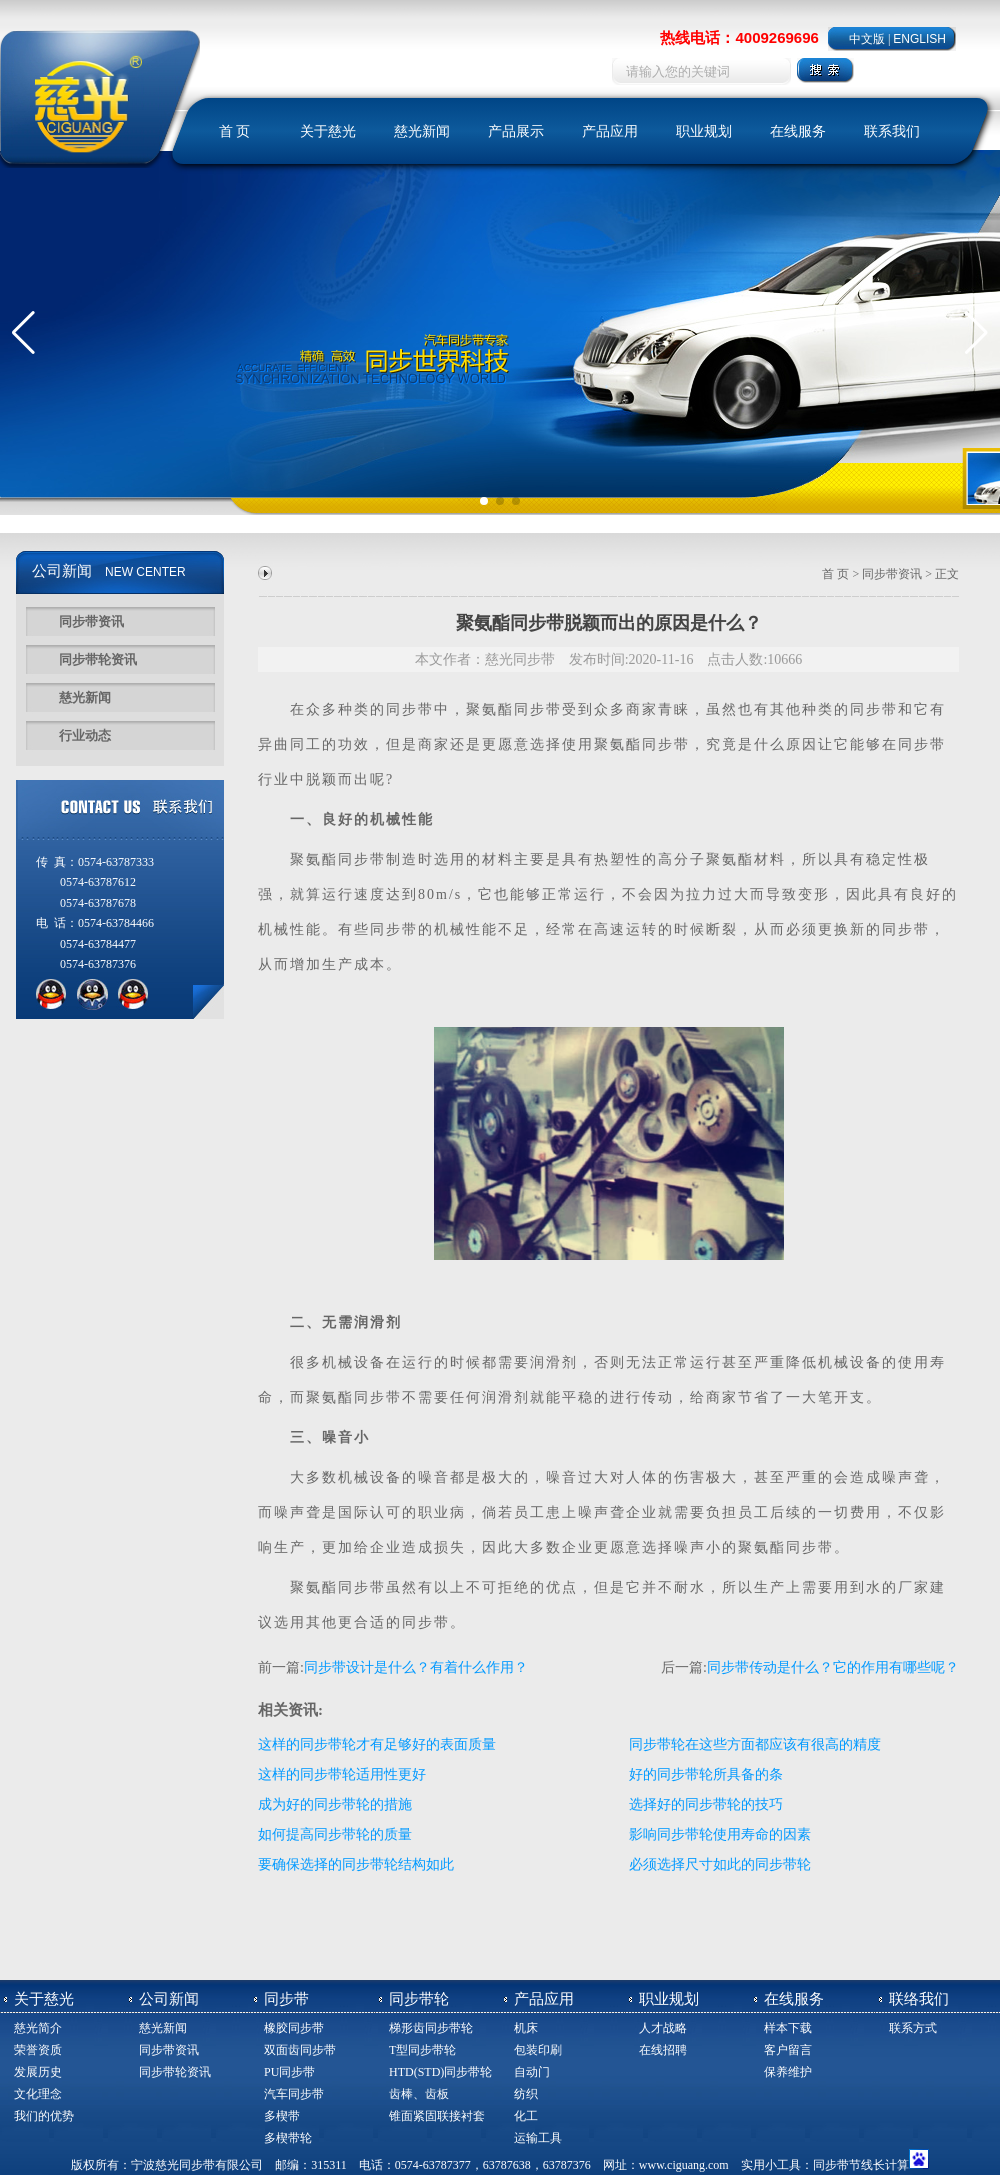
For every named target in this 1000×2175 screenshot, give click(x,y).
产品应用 (610, 131)
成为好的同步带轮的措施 (335, 1804)
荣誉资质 (38, 2050)
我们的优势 (44, 2116)
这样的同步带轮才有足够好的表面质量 (377, 1744)
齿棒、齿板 (419, 2094)
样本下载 (788, 2028)
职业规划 (704, 131)
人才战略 (663, 2028)
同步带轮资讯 (98, 659)
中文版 (867, 39)
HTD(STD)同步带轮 (440, 2072)
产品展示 (516, 131)
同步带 (410, 709)
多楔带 (282, 2116)
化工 (526, 2116)
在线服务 (798, 131)
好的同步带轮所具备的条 (706, 1774)
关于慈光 (328, 131)
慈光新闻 (422, 131)
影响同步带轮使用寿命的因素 (720, 1834)
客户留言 (788, 2050)
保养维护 (788, 2072)
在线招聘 (663, 2050)
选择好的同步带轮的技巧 (706, 1804)
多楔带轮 (288, 2138)
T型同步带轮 (422, 2050)
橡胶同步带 (294, 2028)
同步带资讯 (91, 621)
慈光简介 (38, 2028)
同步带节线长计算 (861, 2165)
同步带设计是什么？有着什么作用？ (416, 1667)
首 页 (235, 131)
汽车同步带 (294, 2094)
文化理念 (38, 2094)
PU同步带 (289, 2072)
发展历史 (38, 2072)
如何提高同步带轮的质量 (335, 1834)
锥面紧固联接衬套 (437, 2116)
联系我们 (892, 131)
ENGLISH (919, 39)
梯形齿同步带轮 (431, 2028)
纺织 (526, 2094)
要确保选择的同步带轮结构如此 (356, 1864)
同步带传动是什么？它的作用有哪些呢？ (833, 1667)
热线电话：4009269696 (739, 37)
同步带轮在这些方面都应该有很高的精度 (755, 1744)
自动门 (532, 2072)
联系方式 (913, 2028)
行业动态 (85, 735)
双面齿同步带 (300, 2050)
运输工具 (538, 2138)
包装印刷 (538, 2050)
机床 (526, 2028)
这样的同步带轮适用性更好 (342, 1774)
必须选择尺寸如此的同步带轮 (720, 1864)
